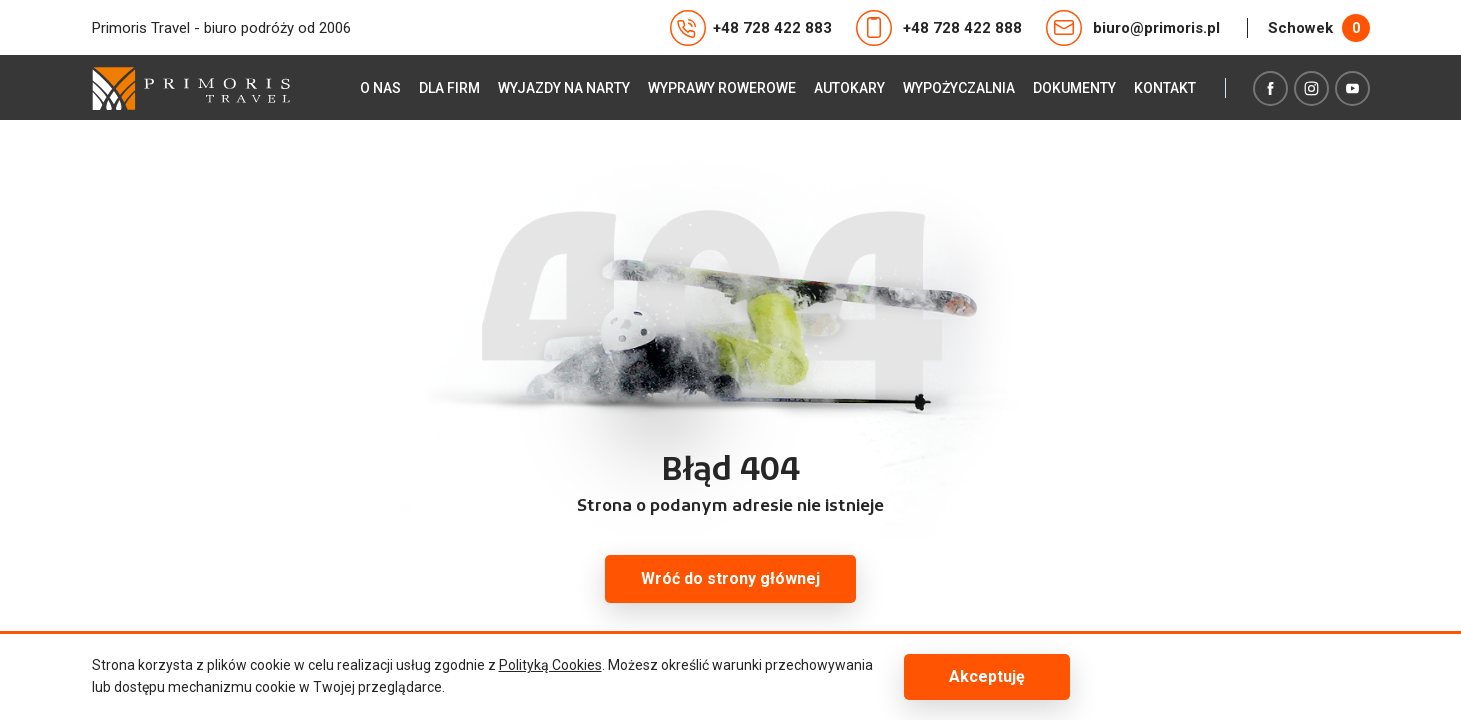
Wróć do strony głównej (730, 578)
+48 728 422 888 (939, 28)
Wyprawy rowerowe (722, 88)
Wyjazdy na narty (564, 88)
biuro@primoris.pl (1133, 28)
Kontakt (1165, 88)
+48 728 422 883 (751, 28)
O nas (380, 88)
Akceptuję (987, 676)
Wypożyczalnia (959, 88)
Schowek (1319, 28)
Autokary (849, 88)
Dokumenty (1074, 88)
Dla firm (449, 88)
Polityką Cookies (550, 665)
